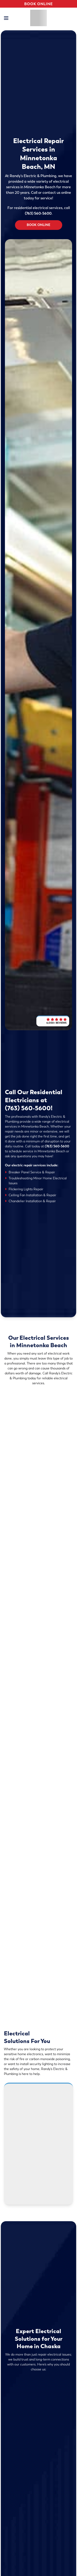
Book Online (38, 3)
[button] (6, 18)
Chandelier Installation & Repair (32, 1201)
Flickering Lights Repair (26, 1189)
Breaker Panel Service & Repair (32, 1172)
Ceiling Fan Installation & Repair (32, 1195)
